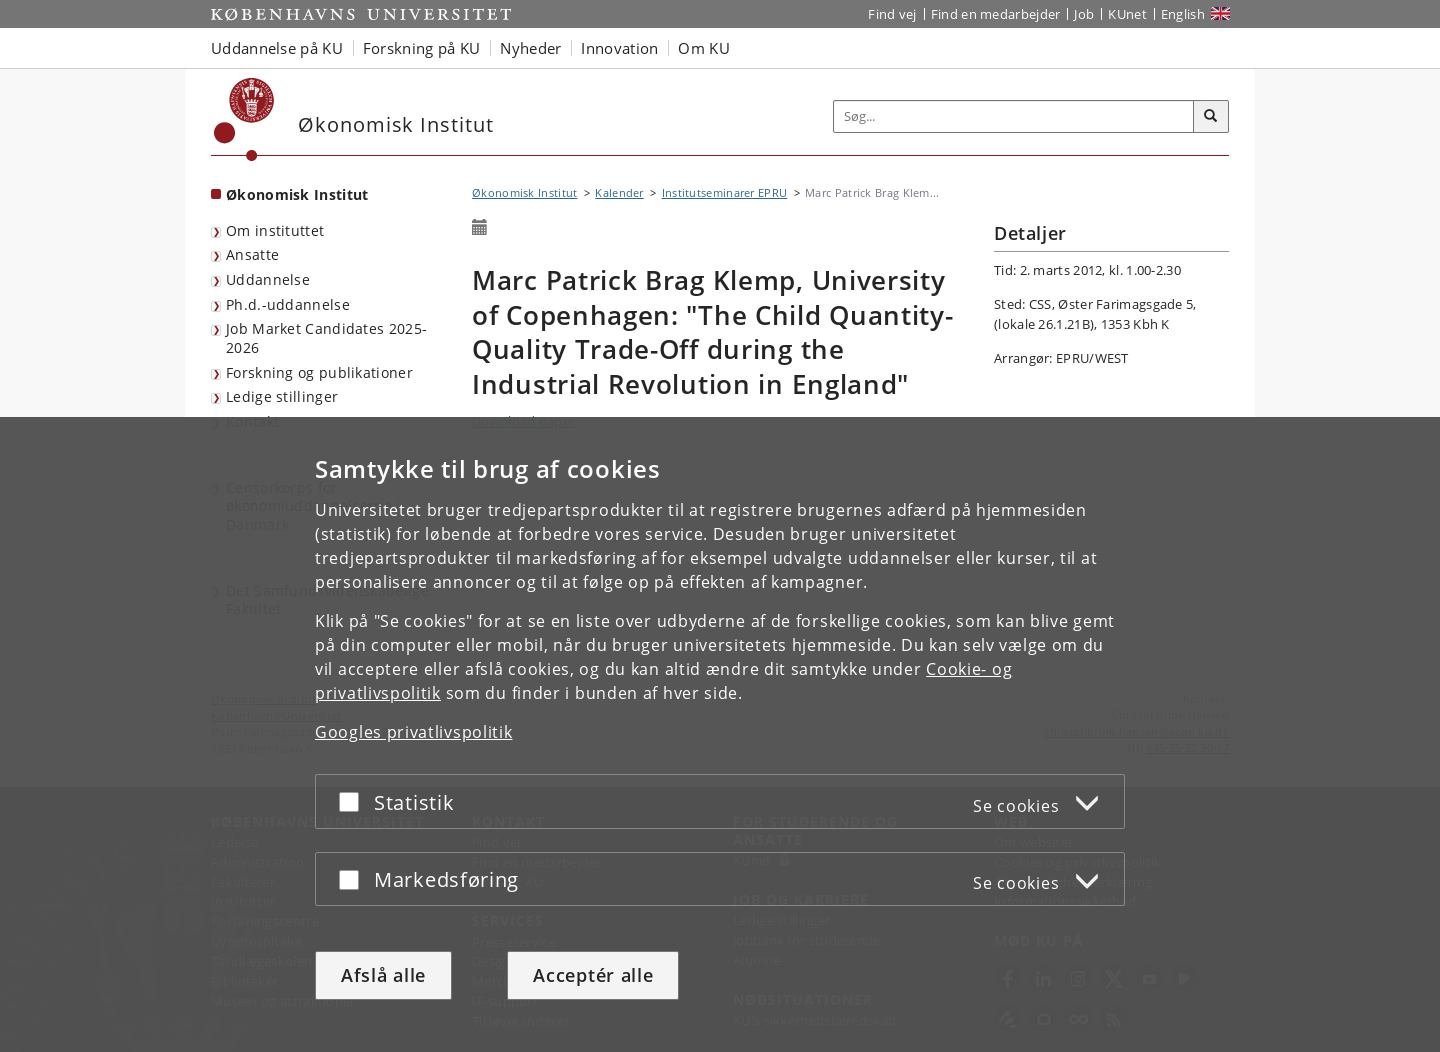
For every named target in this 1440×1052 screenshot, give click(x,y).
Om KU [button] (704, 48)
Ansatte (252, 254)
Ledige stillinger (282, 396)
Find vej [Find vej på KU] (892, 14)
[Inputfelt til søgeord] (1014, 116)
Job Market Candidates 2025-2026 (326, 338)
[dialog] (720, 734)
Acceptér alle (593, 975)
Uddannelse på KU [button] (277, 48)
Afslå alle (383, 975)
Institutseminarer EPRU (725, 192)
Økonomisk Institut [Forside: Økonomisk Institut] (297, 194)
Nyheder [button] (530, 48)
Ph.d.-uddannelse (288, 304)
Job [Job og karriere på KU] (1084, 14)
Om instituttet (275, 230)
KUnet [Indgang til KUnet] (1127, 14)
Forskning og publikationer (319, 372)
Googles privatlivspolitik (414, 732)
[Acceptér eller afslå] (354, 801)
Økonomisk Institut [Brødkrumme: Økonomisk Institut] (524, 192)
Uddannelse (268, 279)
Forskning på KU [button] (422, 48)
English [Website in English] (1183, 14)
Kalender (619, 192)
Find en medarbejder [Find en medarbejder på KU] (996, 14)
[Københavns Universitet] (244, 119)
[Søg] (1211, 117)
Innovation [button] (619, 48)
